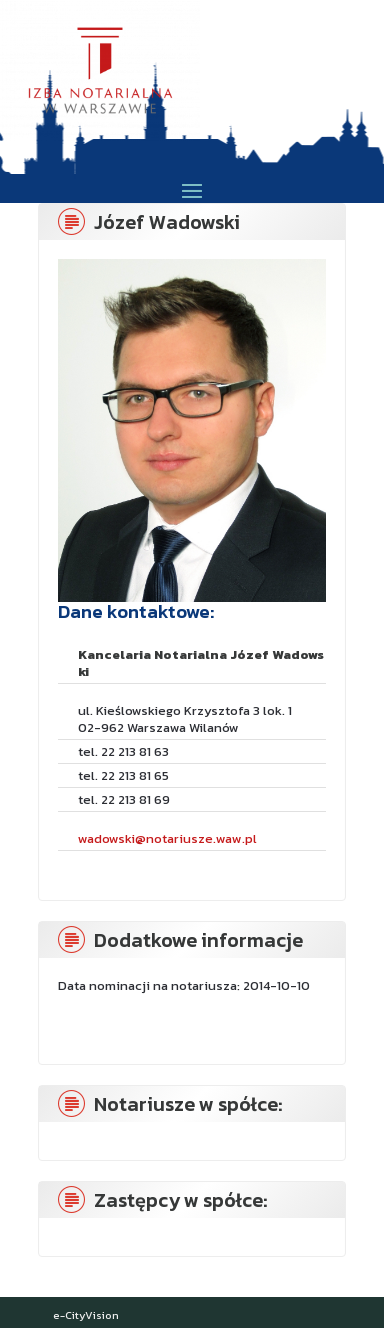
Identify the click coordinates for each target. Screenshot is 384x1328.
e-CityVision (86, 1315)
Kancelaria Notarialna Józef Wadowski (201, 663)
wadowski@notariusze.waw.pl (167, 838)
